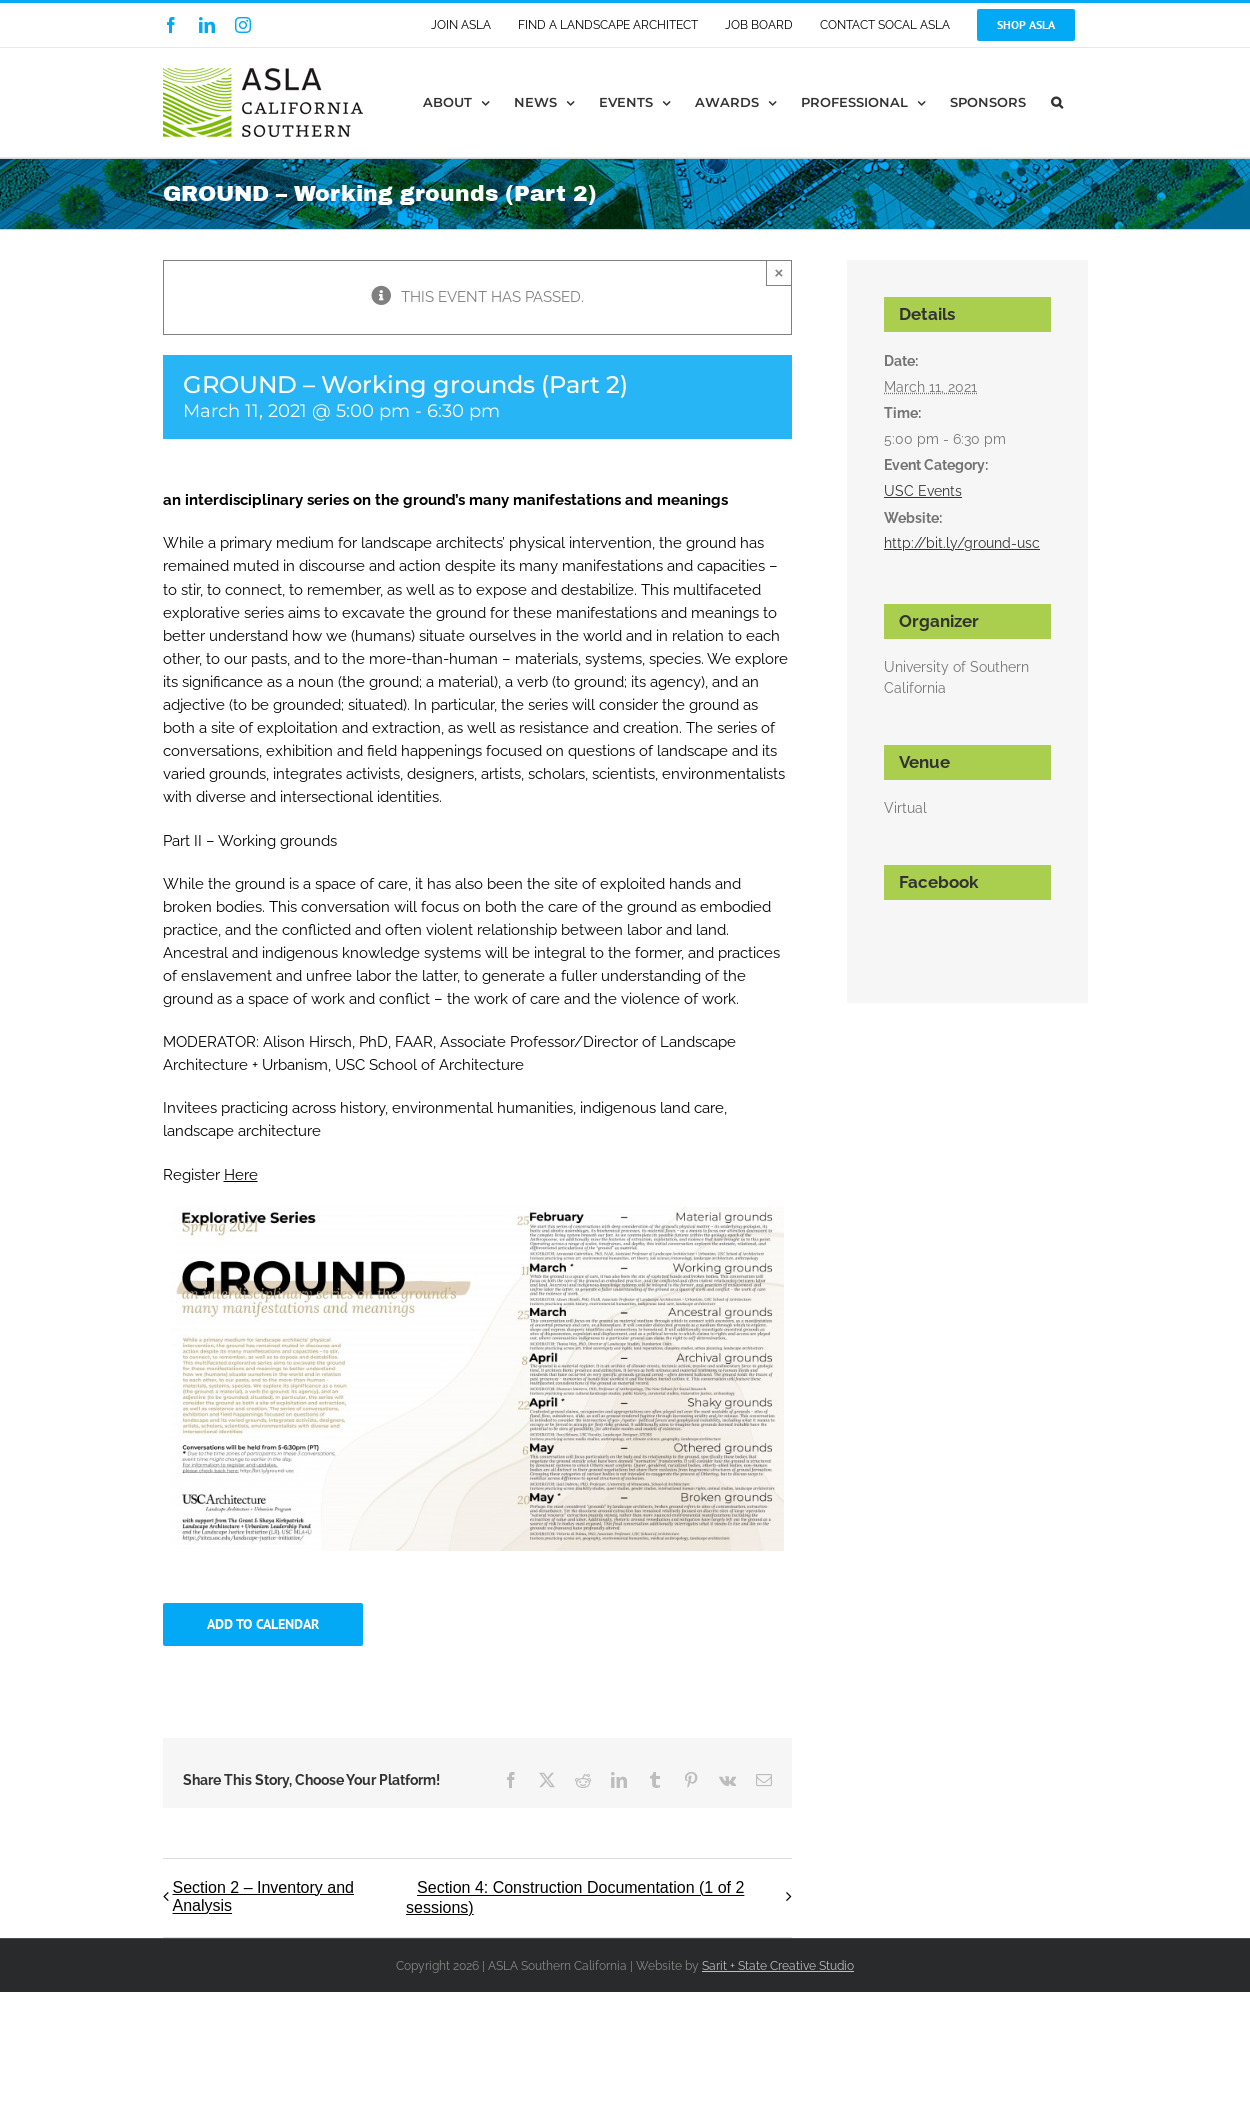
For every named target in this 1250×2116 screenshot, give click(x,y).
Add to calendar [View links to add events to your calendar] (263, 1624)
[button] (1057, 102)
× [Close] (779, 272)
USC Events (923, 491)
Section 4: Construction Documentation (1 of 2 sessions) (575, 1898)
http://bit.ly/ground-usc (962, 543)
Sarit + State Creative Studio (778, 1966)
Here (241, 1175)
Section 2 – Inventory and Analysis (263, 1896)
